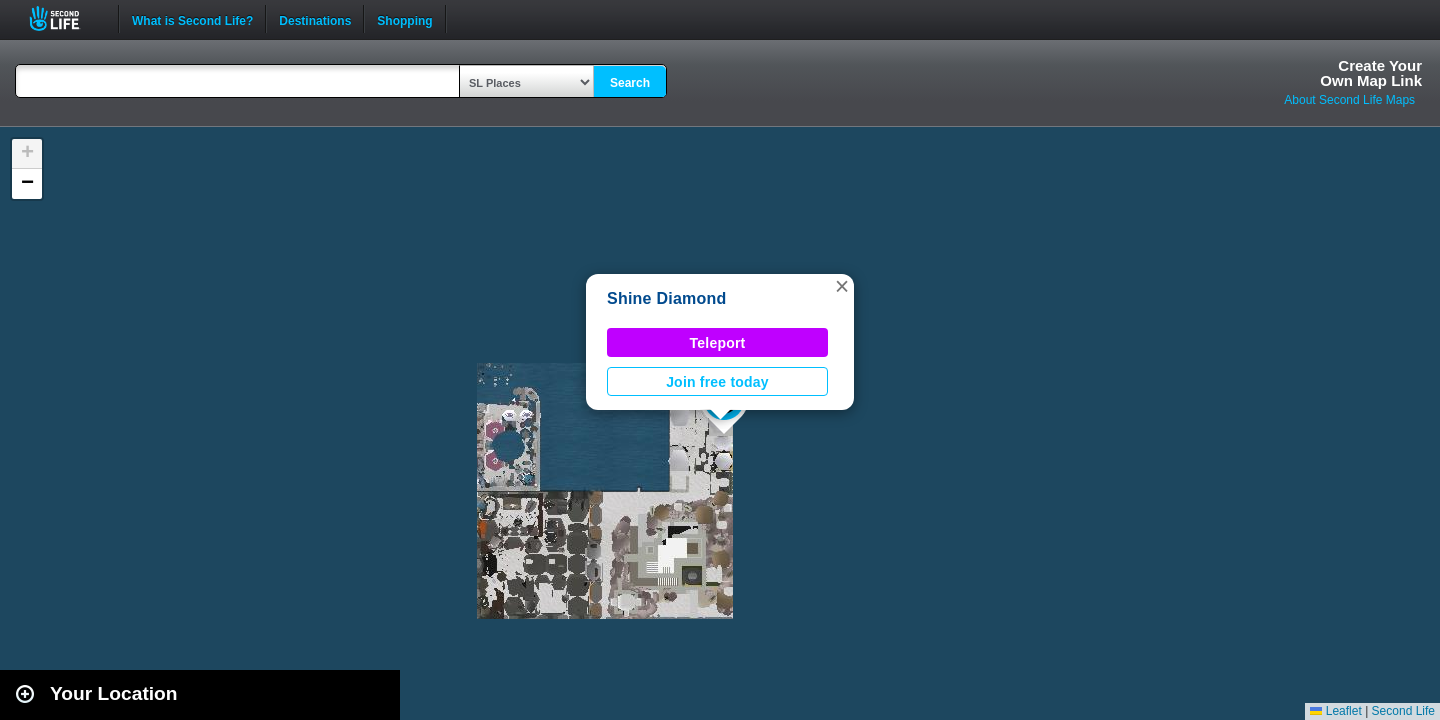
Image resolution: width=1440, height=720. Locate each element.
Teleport (718, 343)
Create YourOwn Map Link (1371, 73)
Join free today (717, 382)
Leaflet (1335, 711)
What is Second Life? (192, 19)
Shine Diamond (667, 298)
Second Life (65, 18)
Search (630, 83)
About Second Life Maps (1349, 100)
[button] (842, 286)
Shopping (404, 19)
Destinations (315, 19)
